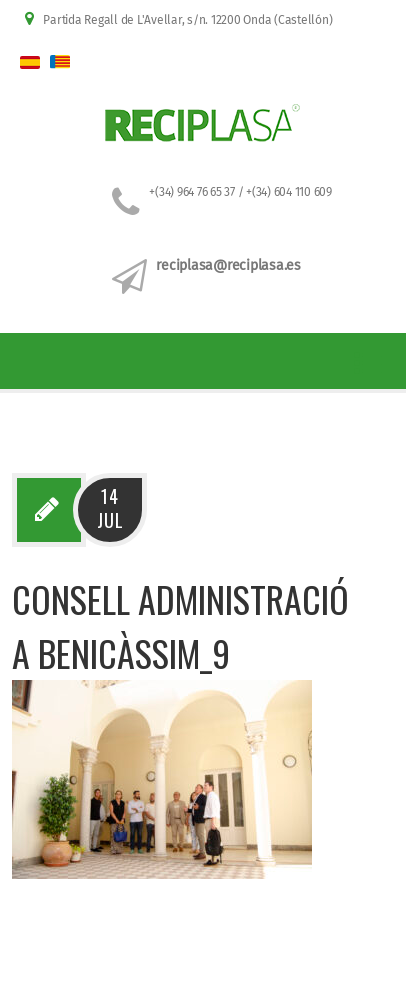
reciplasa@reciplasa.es (228, 265)
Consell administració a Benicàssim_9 (180, 625)
